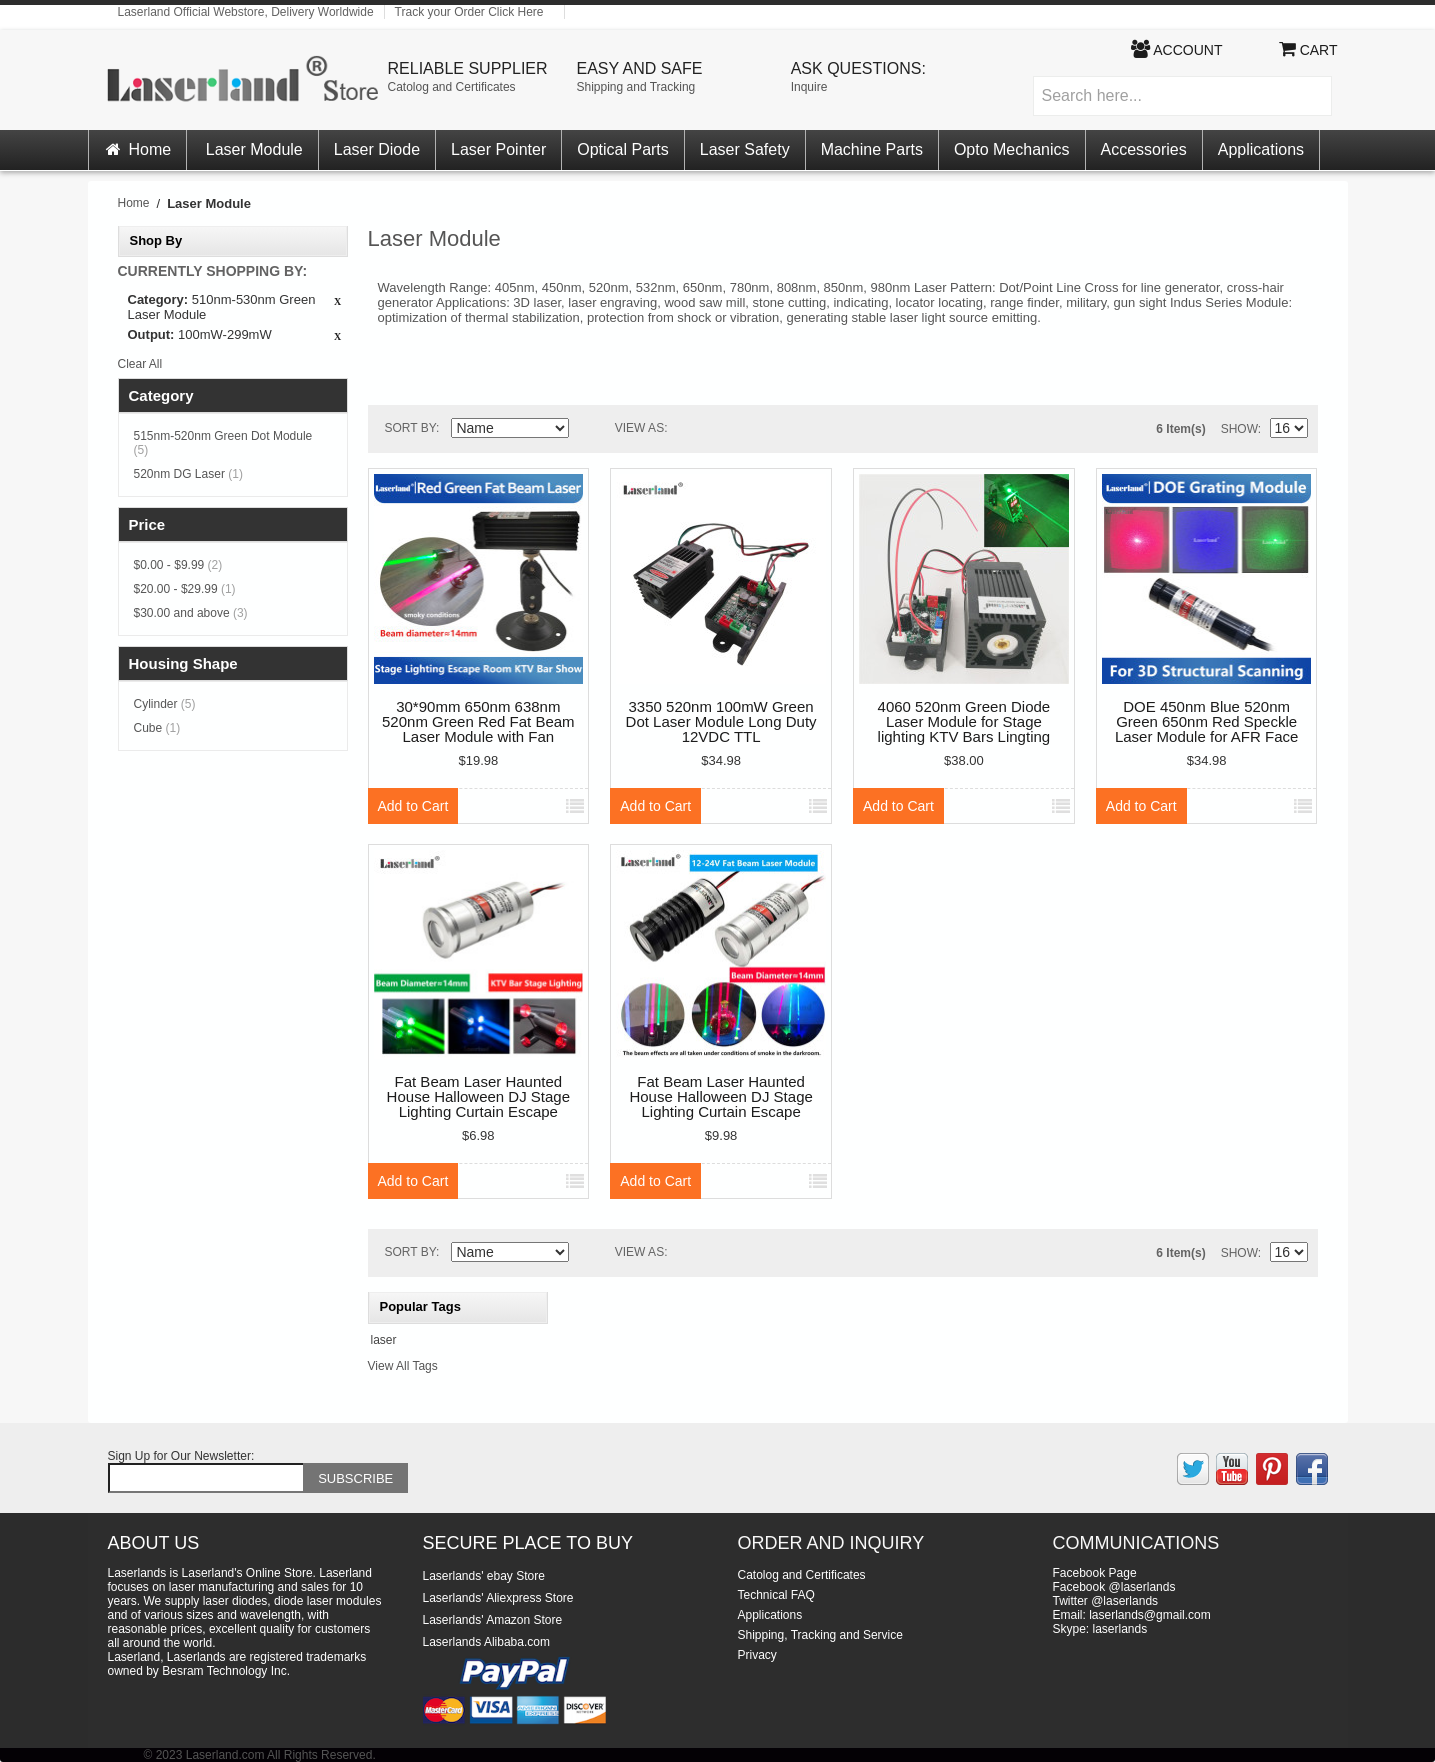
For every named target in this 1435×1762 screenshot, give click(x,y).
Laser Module (254, 149)
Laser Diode (377, 149)
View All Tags (403, 1366)
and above (191, 613)
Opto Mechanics (1012, 149)
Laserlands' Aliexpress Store (498, 1598)
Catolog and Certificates (452, 87)
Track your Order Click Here (469, 12)
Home (138, 149)
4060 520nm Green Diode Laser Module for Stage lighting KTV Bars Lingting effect (964, 722)
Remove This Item (338, 302)
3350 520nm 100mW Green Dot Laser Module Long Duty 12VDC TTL (721, 722)
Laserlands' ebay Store (484, 1576)
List (729, 429)
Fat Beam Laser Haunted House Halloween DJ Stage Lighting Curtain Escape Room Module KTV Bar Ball (478, 1097)
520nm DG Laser (188, 474)
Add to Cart (413, 806)
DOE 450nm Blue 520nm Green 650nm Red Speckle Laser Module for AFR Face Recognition (1206, 722)
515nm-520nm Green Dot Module (223, 443)
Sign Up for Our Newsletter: (181, 1456)
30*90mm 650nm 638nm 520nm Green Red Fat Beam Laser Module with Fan (478, 722)
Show (1239, 429)
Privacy (757, 1655)
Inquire (809, 87)
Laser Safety (745, 149)
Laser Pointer (498, 149)
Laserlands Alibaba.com (486, 1642)
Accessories (1144, 149)
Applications (1261, 149)
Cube (157, 728)
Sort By (411, 428)
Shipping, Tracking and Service (820, 1635)
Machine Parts (872, 149)
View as (639, 428)
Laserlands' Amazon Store (493, 1620)
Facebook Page (1095, 1573)
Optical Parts (623, 149)
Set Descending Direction (588, 432)
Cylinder (165, 704)
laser (384, 1340)
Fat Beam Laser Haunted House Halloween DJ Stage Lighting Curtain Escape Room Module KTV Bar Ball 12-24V (720, 1097)
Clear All (140, 364)
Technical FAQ (776, 1595)
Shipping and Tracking (636, 87)
